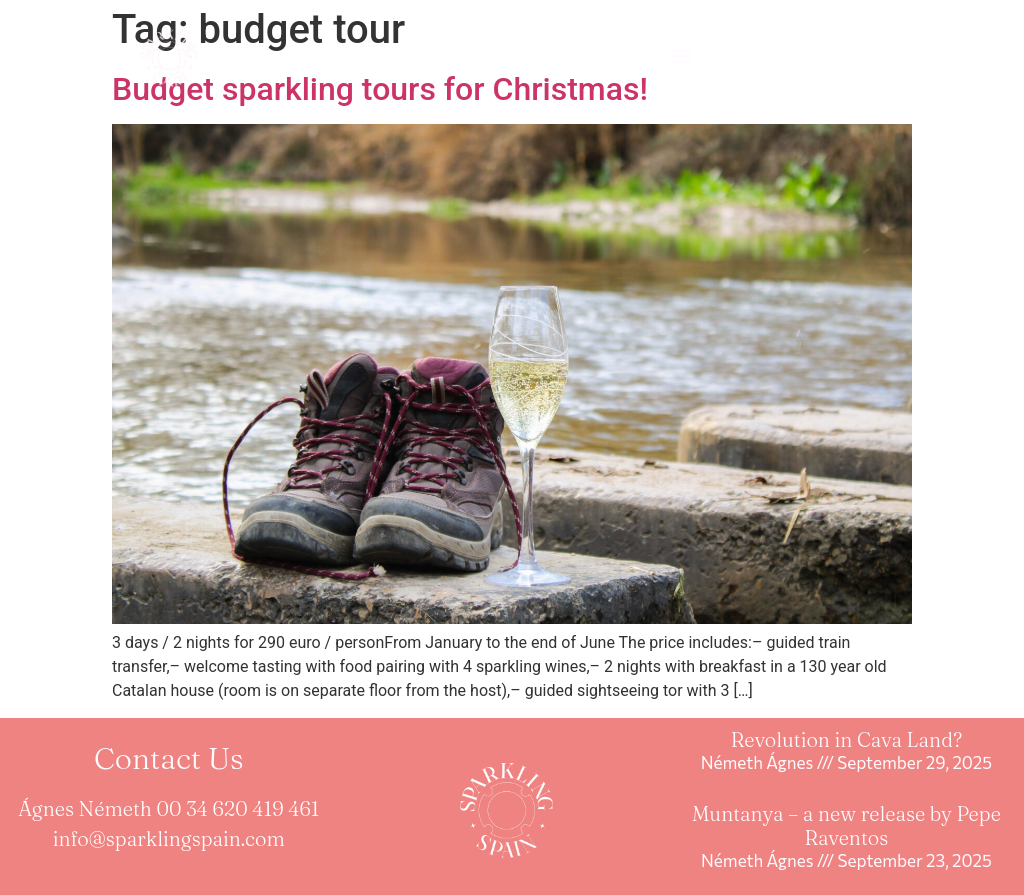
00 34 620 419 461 (238, 808)
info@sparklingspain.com (169, 838)
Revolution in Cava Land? (847, 739)
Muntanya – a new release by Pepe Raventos (846, 825)
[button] (680, 56)
